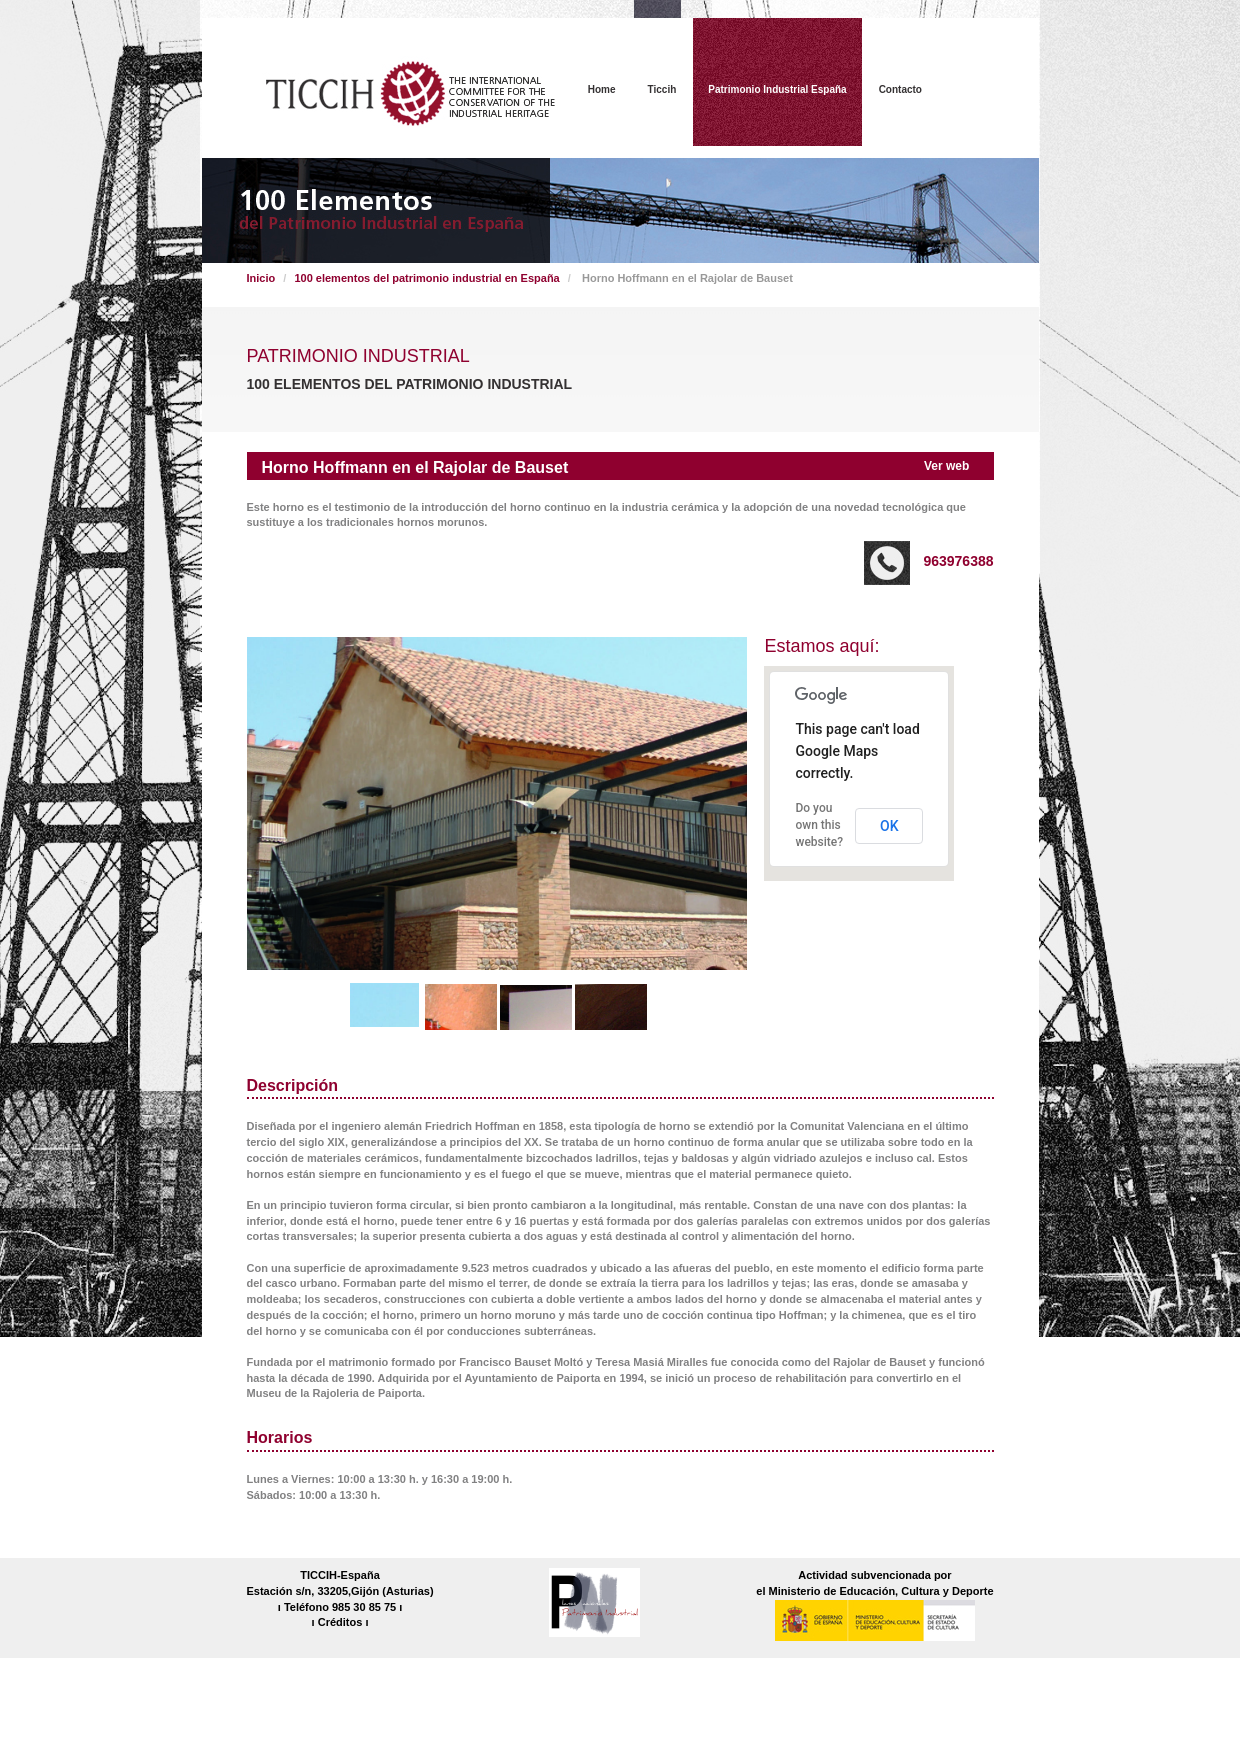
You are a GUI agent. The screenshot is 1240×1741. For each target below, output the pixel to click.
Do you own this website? (819, 825)
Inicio (261, 278)
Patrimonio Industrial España (777, 89)
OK (889, 826)
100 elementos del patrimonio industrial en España (426, 278)
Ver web (946, 466)
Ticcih (662, 89)
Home (602, 89)
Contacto (900, 89)
